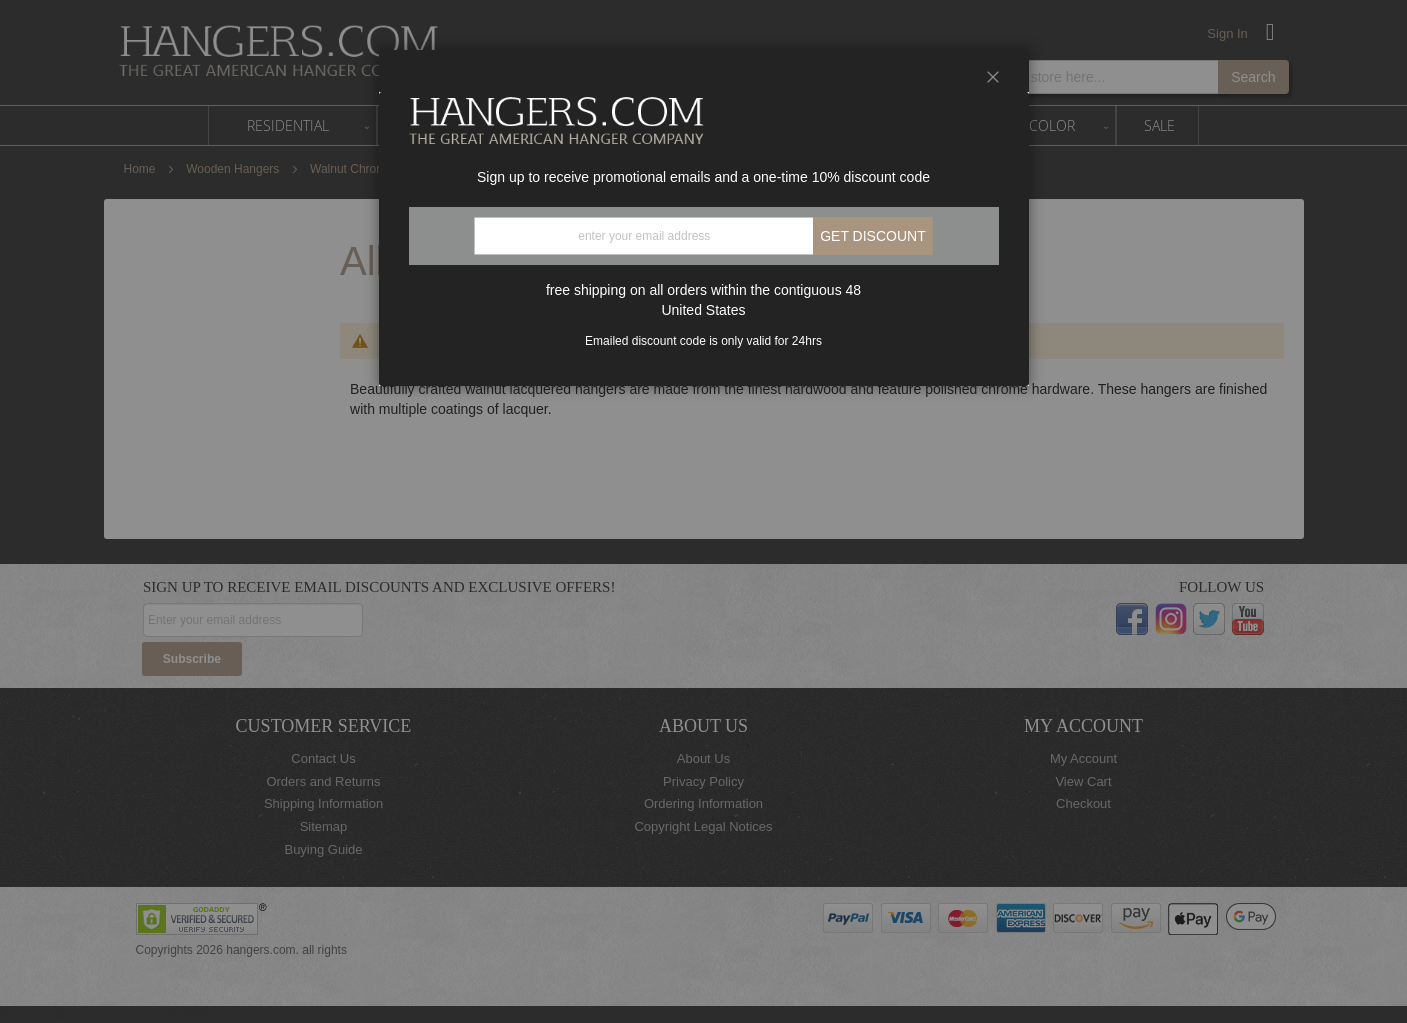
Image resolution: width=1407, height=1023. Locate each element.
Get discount (873, 236)
